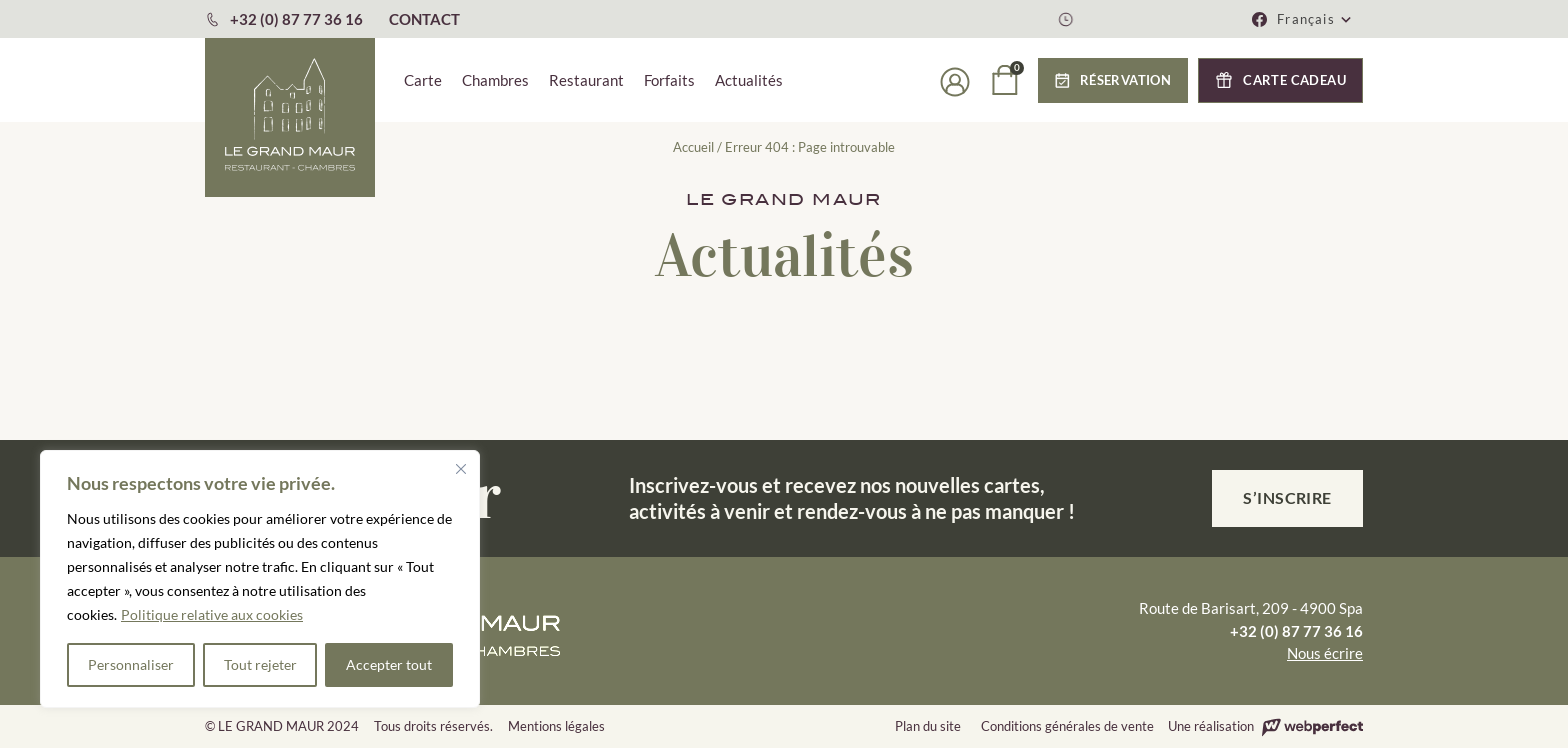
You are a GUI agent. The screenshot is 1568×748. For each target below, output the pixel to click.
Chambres (495, 80)
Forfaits (669, 80)
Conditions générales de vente (1067, 726)
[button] (1315, 19)
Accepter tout (389, 664)
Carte (423, 80)
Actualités (749, 80)
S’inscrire (1287, 497)
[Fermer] (461, 469)
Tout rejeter (260, 664)
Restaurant (586, 80)
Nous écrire (1325, 653)
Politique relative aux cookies (212, 614)
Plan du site (928, 726)
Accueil (693, 147)
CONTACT (424, 19)
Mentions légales (556, 726)
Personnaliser (131, 664)
